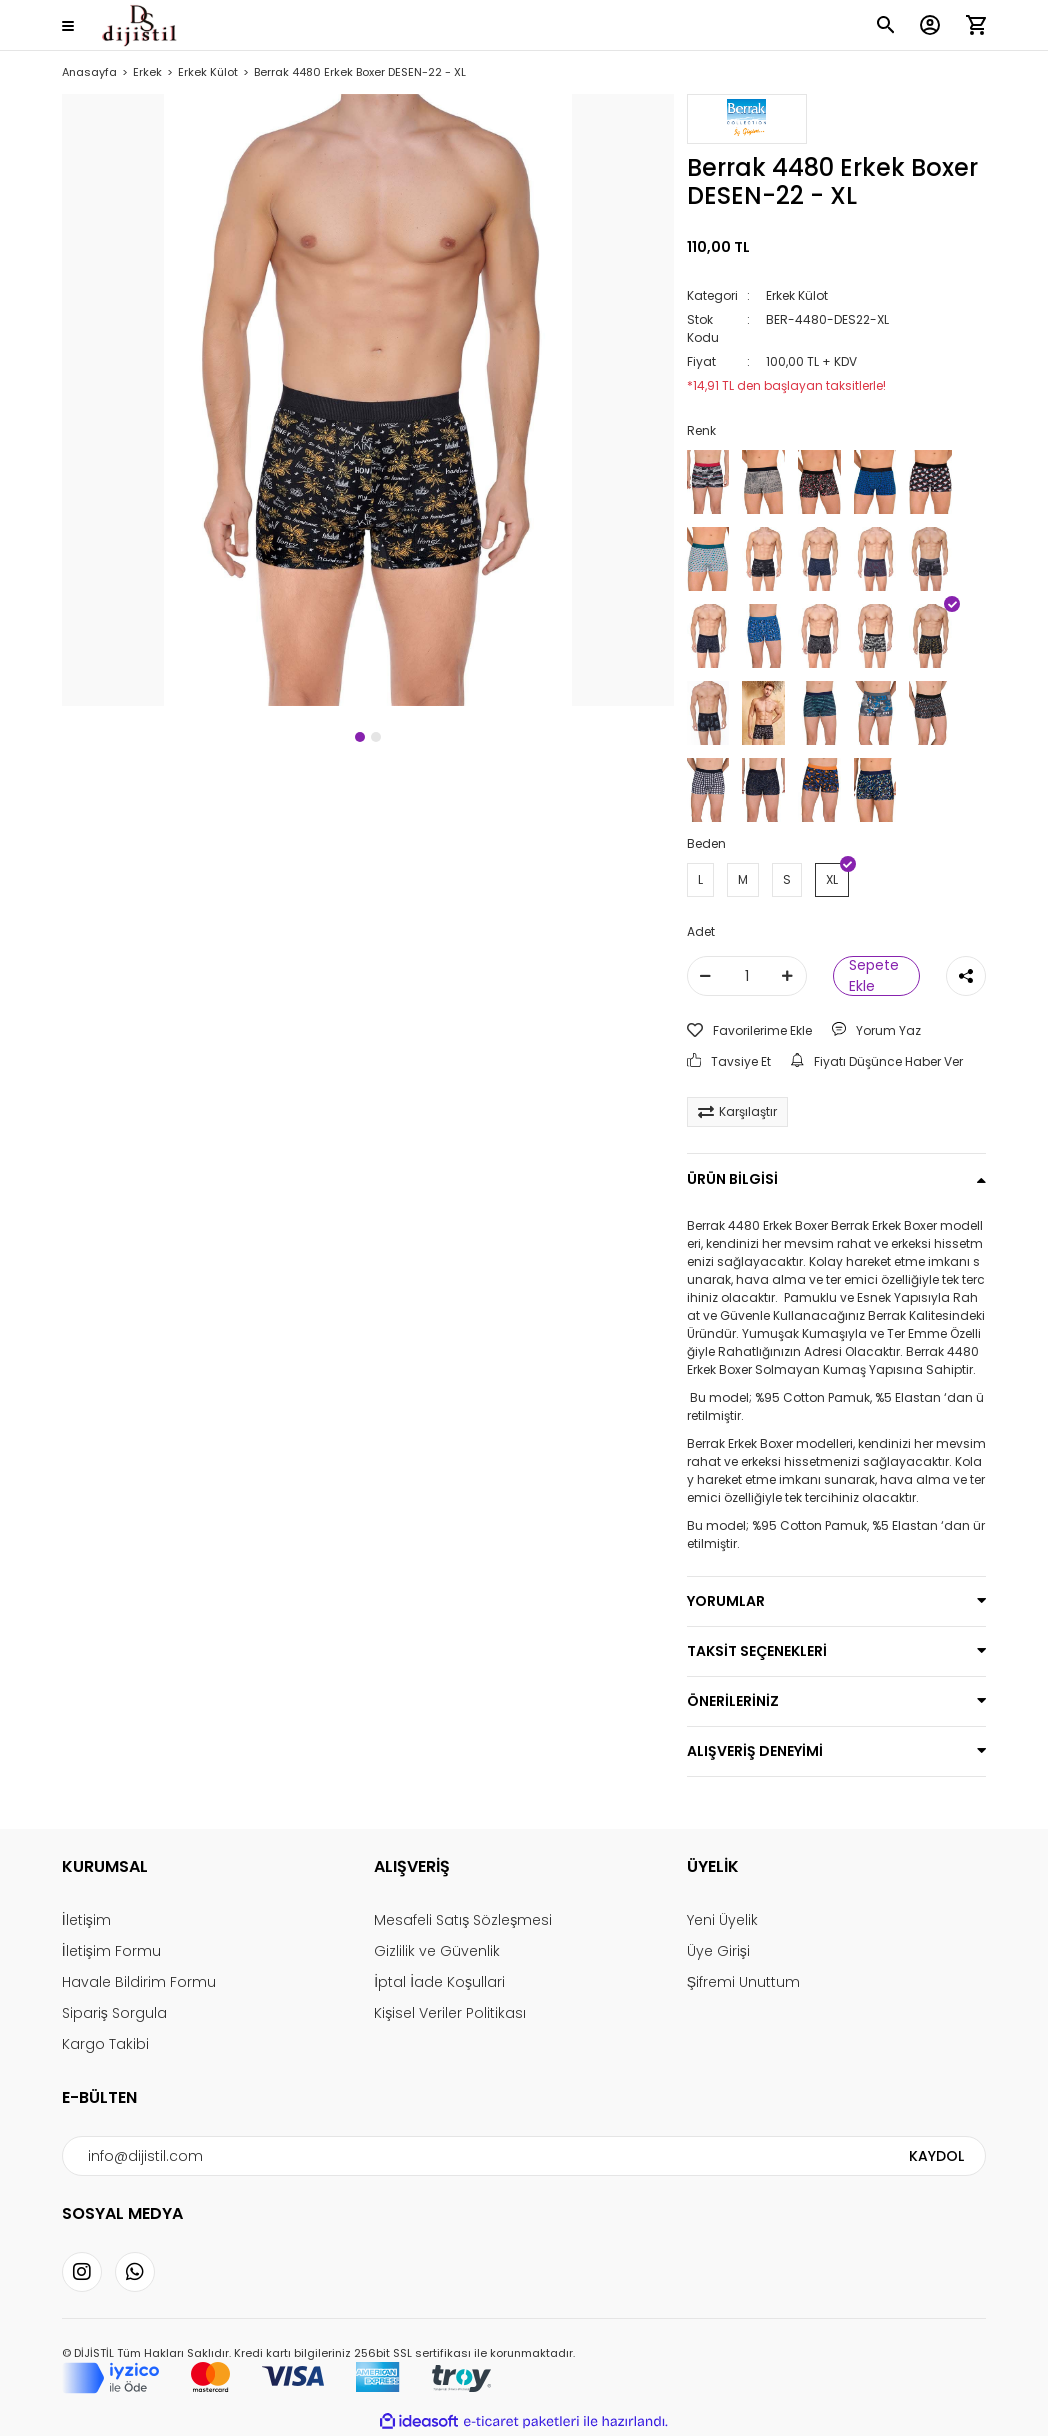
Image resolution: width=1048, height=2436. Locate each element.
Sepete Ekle (874, 976)
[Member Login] (930, 25)
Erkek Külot (797, 295)
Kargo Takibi (105, 2044)
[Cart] (976, 25)
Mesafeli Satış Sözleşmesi (463, 1920)
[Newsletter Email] (524, 2156)
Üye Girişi (718, 1951)
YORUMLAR (726, 1601)
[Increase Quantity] (788, 976)
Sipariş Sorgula (114, 2013)
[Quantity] (747, 976)
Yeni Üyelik (722, 1920)
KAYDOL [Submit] (936, 2156)
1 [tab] (360, 737)
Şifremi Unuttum (743, 1982)
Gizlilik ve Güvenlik (437, 1951)
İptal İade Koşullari (439, 1982)
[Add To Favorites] (749, 1031)
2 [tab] (376, 737)
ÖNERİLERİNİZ (733, 1701)
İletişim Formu (111, 1951)
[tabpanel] (368, 400)
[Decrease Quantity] (706, 976)
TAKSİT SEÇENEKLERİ (757, 1651)
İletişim (86, 1920)
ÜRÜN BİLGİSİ (732, 1179)
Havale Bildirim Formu (139, 1982)
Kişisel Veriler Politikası (450, 2013)
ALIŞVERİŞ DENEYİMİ (755, 1751)
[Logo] (139, 25)
